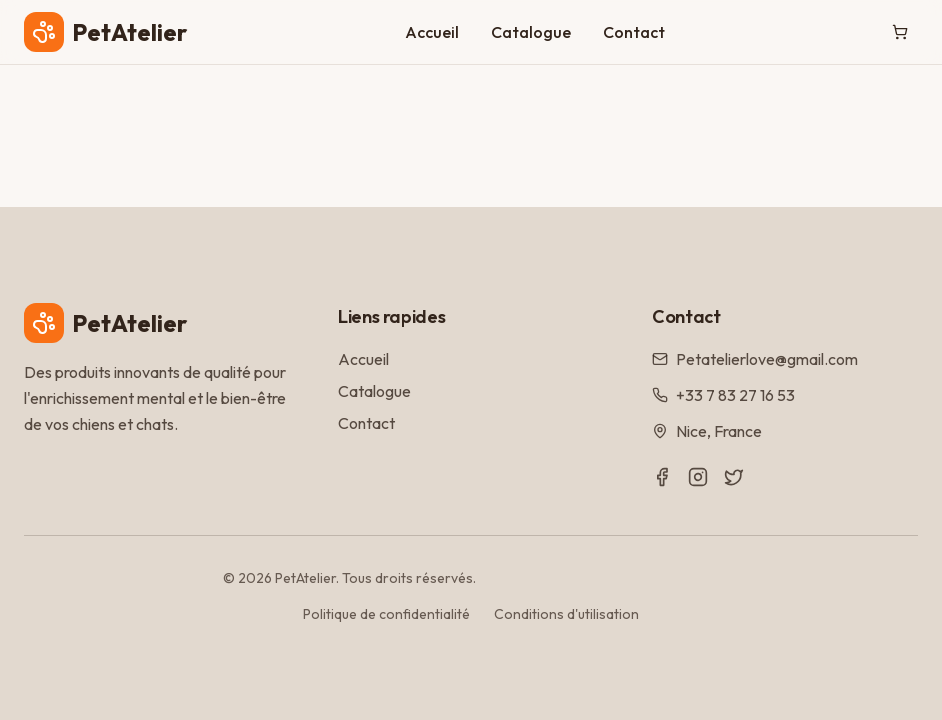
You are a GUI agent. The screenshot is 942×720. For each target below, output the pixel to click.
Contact (634, 32)
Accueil (432, 32)
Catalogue (531, 32)
